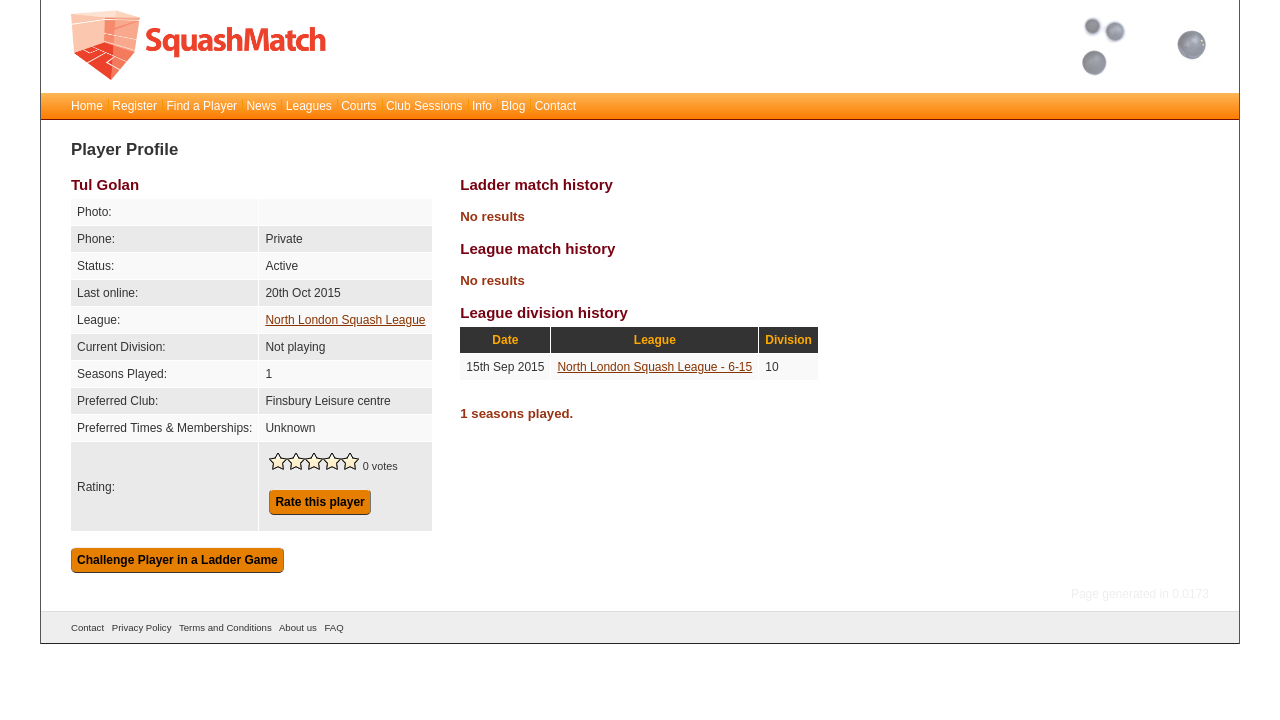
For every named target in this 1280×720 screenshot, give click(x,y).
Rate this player (319, 502)
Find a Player (201, 106)
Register (134, 106)
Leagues (309, 106)
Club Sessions (424, 106)
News (261, 106)
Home (87, 106)
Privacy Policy (142, 627)
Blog (513, 106)
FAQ (333, 627)
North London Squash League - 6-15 (654, 367)
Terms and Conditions (225, 627)
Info (482, 106)
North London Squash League (345, 320)
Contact (555, 106)
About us (298, 627)
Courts (358, 106)
